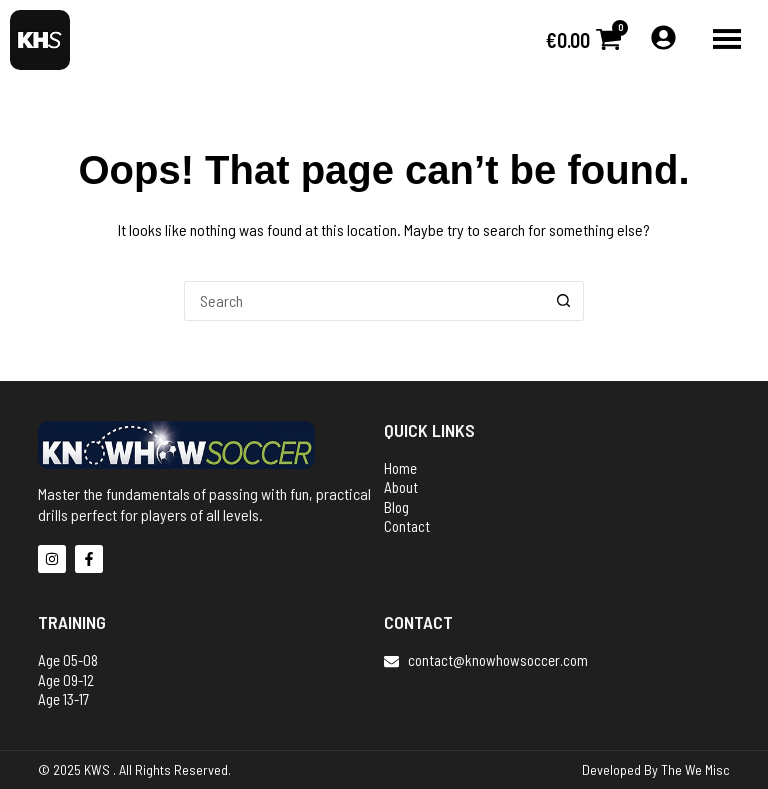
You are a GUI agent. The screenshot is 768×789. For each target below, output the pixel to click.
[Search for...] (364, 301)
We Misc (707, 769)
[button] (727, 40)
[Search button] (564, 301)
